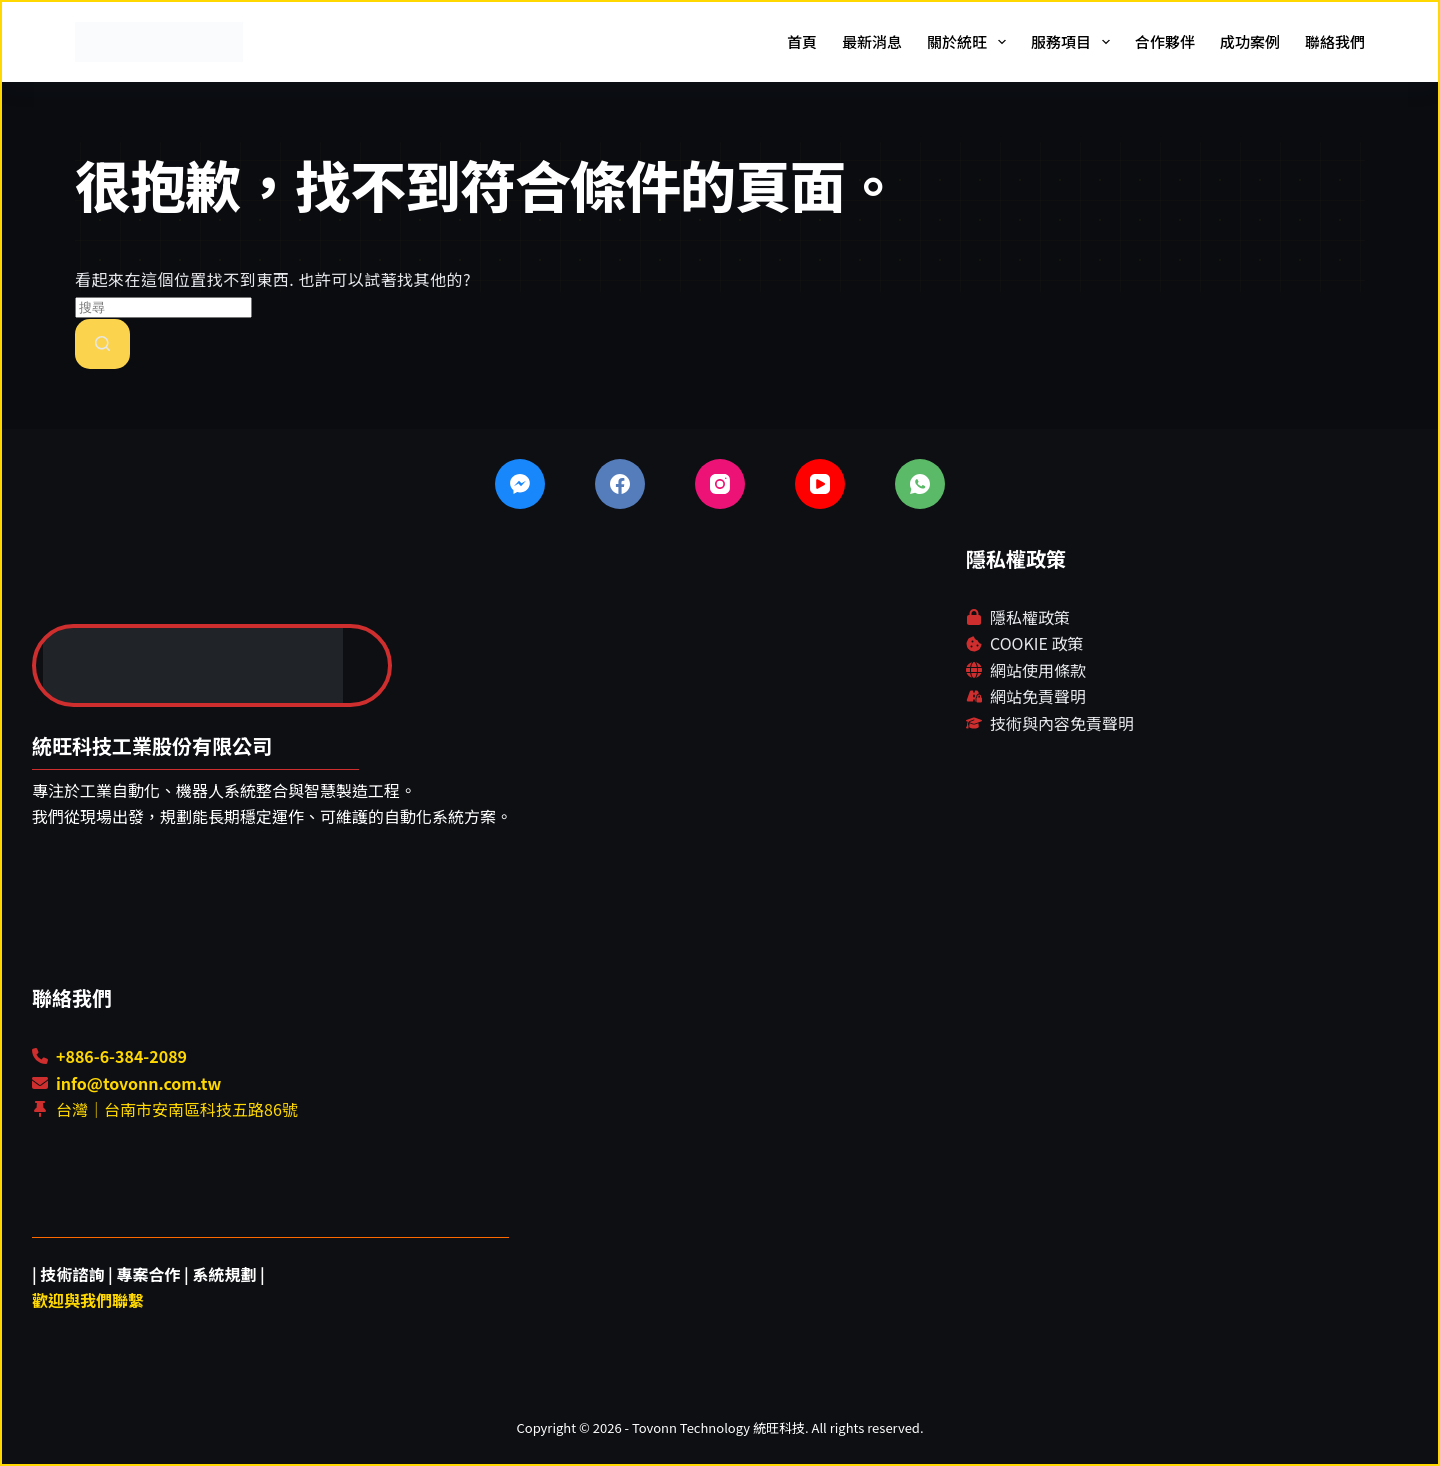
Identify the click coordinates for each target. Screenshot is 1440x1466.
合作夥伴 (1165, 41)
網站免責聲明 (1038, 696)
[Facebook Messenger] (520, 484)
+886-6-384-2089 (121, 1056)
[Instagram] (720, 484)
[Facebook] (620, 484)
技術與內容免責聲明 (1062, 723)
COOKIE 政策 (1036, 643)
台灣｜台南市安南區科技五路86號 (177, 1109)
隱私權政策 (1030, 617)
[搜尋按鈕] (102, 344)
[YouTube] (820, 484)
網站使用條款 (1038, 670)
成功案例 (1250, 41)
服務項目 (1074, 42)
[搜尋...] (163, 307)
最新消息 (872, 41)
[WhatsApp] (920, 484)
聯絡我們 (1335, 41)
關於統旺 (970, 42)
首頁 (802, 41)
